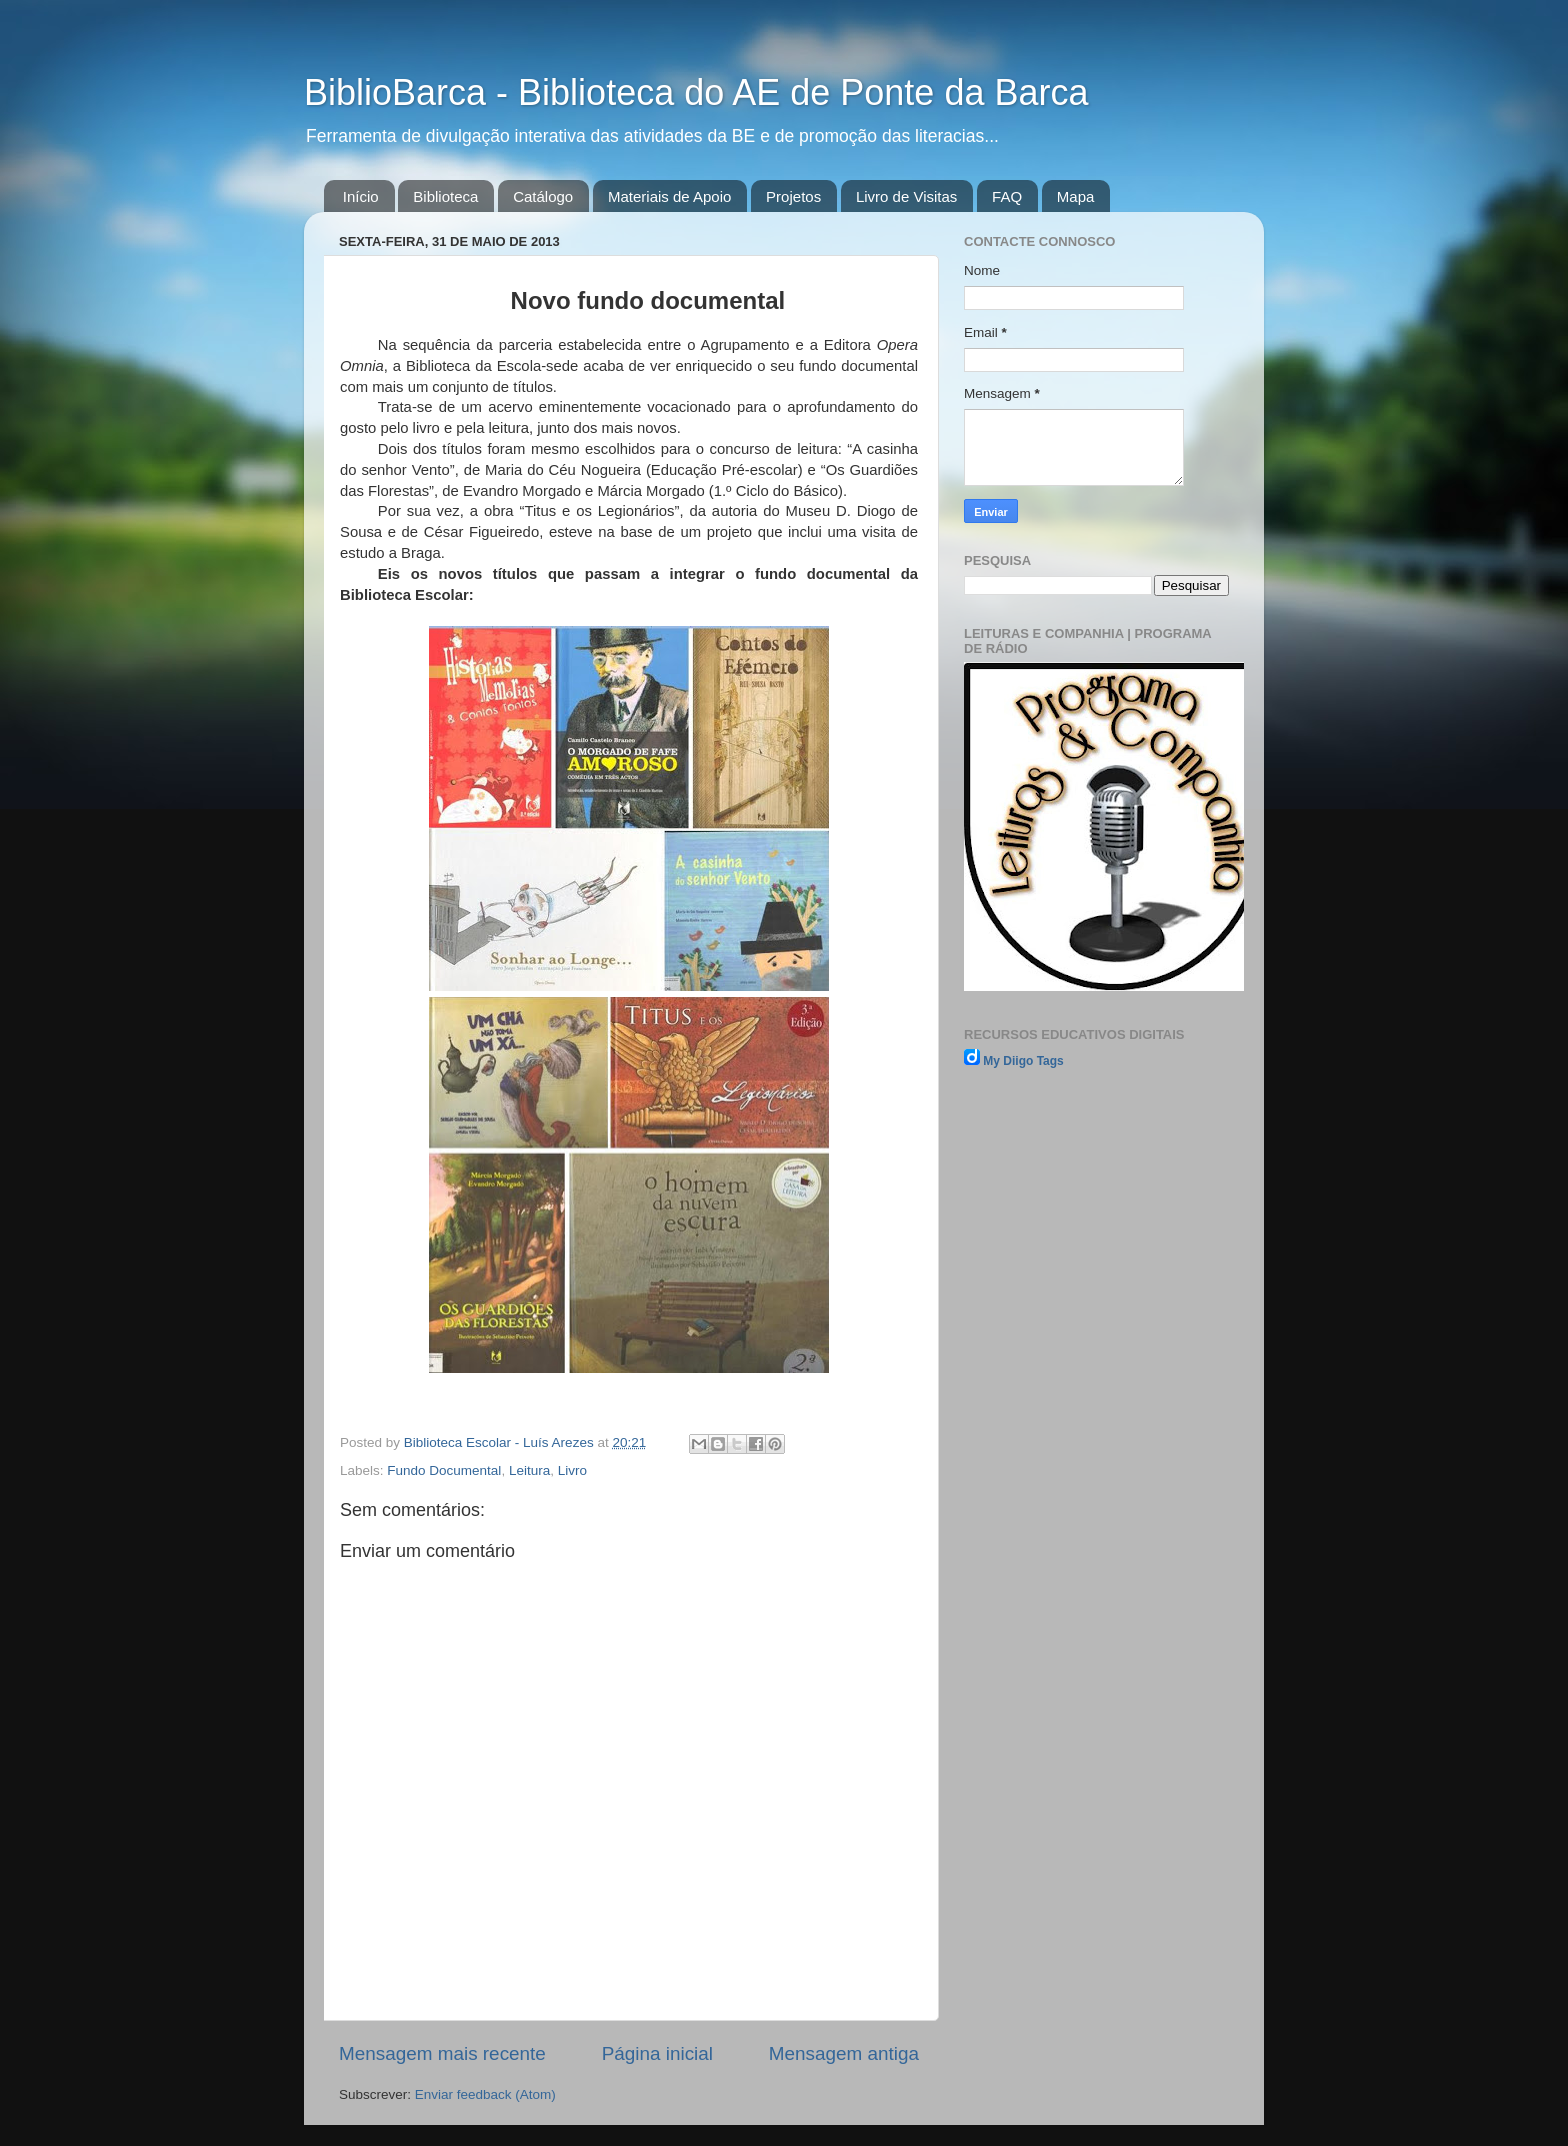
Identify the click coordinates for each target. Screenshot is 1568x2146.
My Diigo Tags (1023, 1061)
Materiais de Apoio (669, 196)
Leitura (529, 1470)
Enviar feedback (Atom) (485, 2094)
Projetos (793, 196)
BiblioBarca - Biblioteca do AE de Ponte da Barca (696, 92)
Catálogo (543, 196)
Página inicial (657, 2053)
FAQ (1007, 196)
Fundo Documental (444, 1470)
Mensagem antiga (844, 2053)
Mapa (1076, 196)
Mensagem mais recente (442, 2053)
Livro (572, 1470)
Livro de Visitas (906, 196)
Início (361, 196)
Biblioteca (445, 196)
